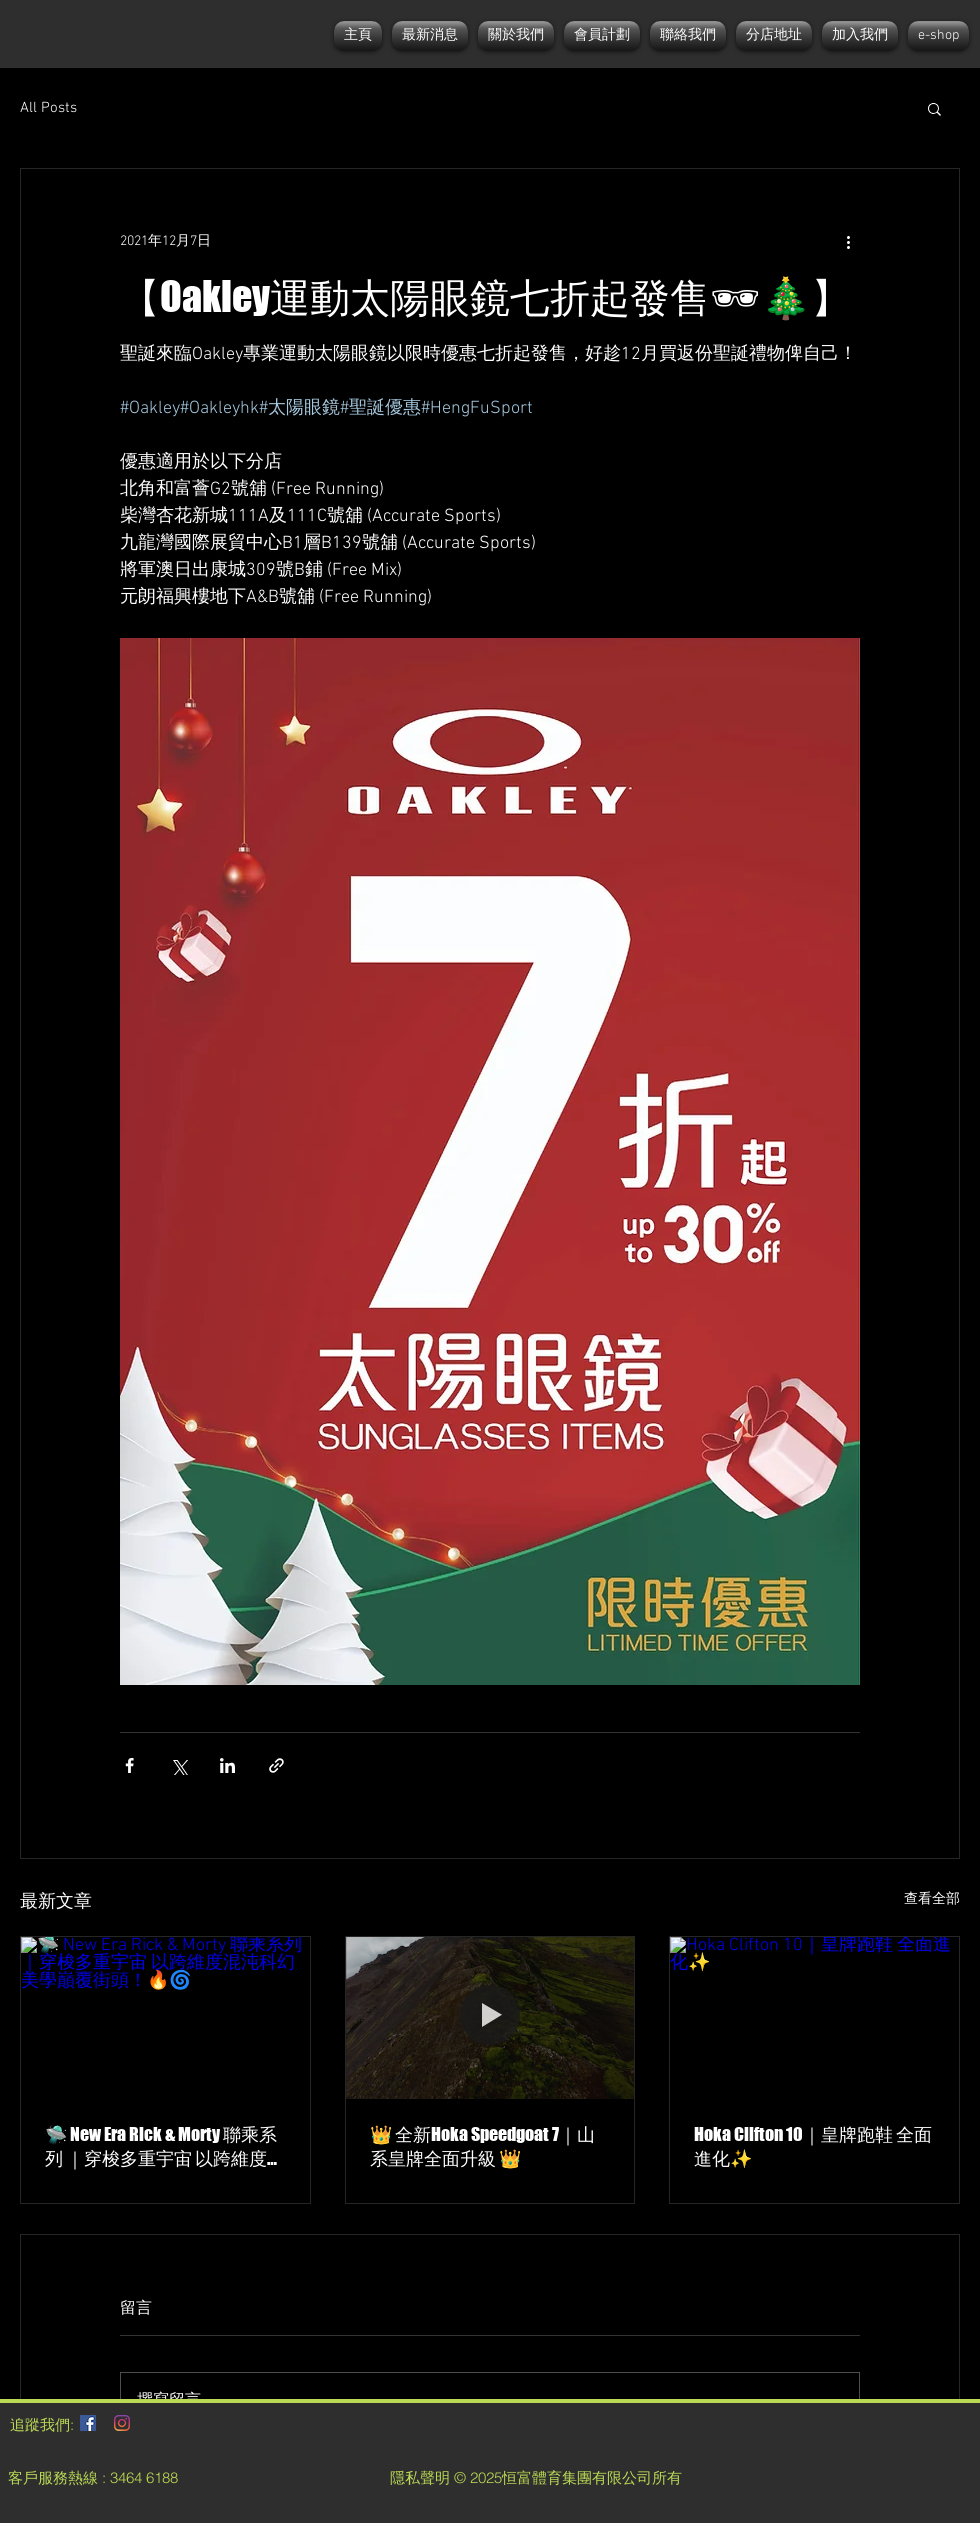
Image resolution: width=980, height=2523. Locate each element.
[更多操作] (848, 241)
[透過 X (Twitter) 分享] (178, 1765)
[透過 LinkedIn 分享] (227, 1765)
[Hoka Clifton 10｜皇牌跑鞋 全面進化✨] (814, 2018)
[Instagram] (122, 2423)
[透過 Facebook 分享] (129, 1765)
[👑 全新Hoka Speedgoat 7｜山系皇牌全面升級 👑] (490, 2018)
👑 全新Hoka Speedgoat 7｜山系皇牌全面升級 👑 (482, 2146)
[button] (934, 108)
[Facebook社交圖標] (88, 2423)
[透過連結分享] (276, 1765)
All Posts (48, 108)
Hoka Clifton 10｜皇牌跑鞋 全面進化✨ (813, 2146)
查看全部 (932, 1899)
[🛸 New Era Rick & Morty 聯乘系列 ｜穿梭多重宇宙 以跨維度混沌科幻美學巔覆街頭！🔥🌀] (165, 2018)
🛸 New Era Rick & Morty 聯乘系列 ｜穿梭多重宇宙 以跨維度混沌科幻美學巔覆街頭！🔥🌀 (165, 2147)
